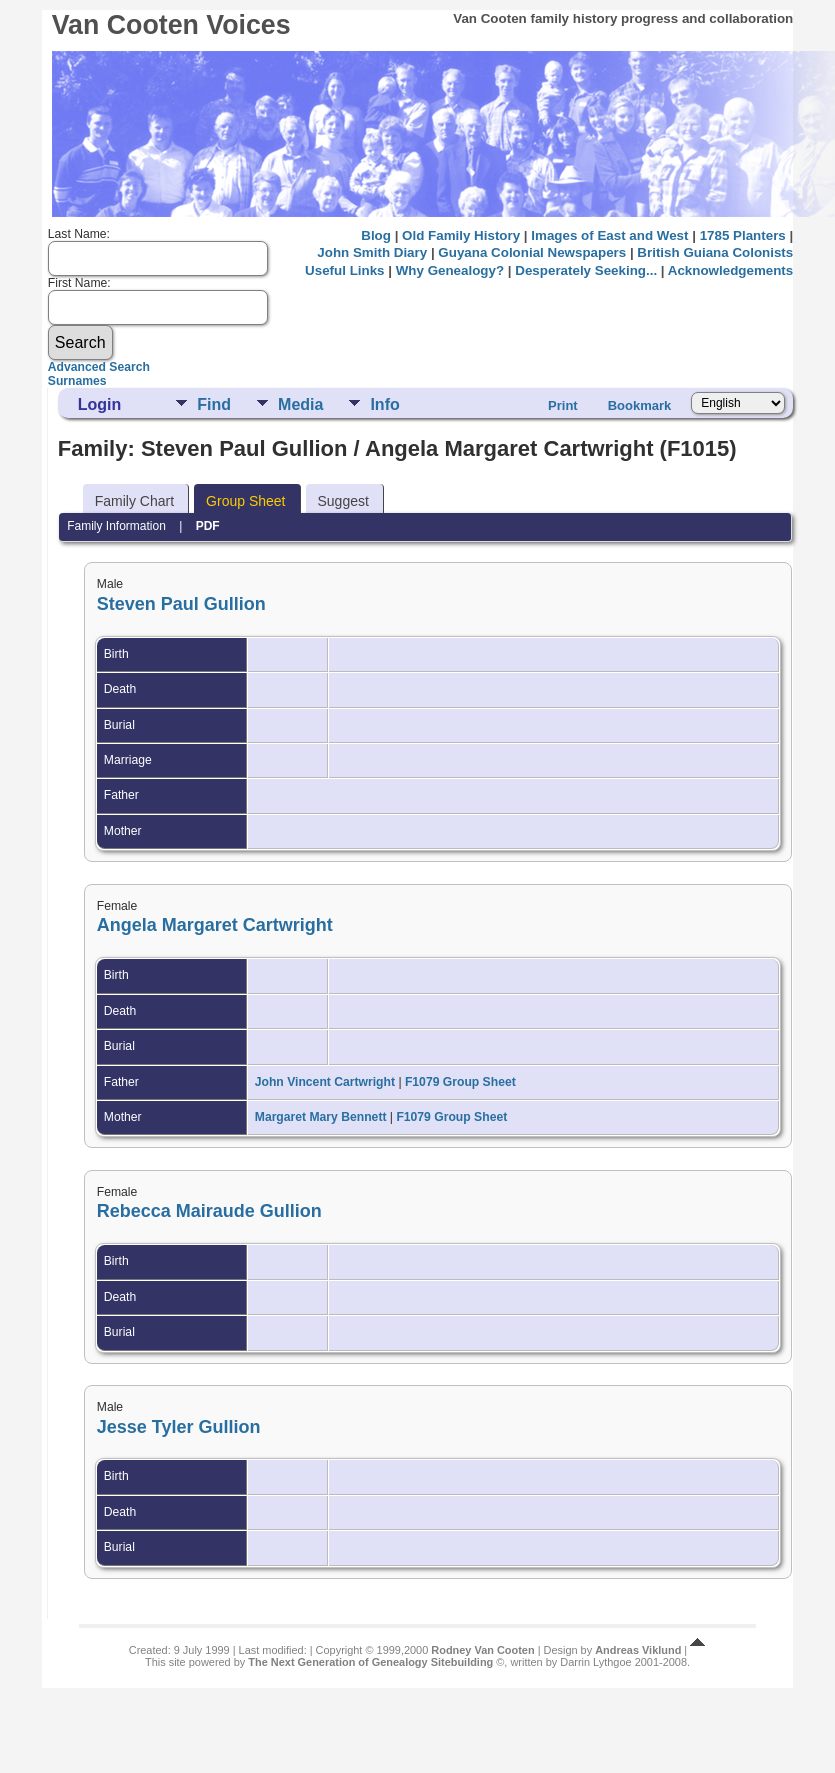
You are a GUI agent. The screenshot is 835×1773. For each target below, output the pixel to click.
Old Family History (461, 235)
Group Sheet (245, 501)
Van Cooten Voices (171, 25)
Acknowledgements (730, 270)
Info (384, 404)
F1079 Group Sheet (460, 1082)
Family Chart (134, 501)
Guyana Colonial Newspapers (532, 252)
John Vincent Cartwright (325, 1082)
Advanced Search (99, 367)
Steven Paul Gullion (181, 604)
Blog (376, 235)
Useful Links (344, 270)
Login (100, 404)
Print (563, 405)
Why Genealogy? (450, 270)
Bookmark (640, 405)
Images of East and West (609, 235)
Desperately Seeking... (586, 270)
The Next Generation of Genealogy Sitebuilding (370, 1662)
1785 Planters (743, 235)
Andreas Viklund (638, 1650)
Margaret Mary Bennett (321, 1117)
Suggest (343, 501)
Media (300, 404)
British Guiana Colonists (715, 252)
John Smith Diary (372, 252)
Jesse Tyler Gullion (179, 1427)
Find (214, 404)
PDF (208, 526)
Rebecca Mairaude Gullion (209, 1211)
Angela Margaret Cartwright (215, 925)
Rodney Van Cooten (482, 1650)
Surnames (77, 381)
